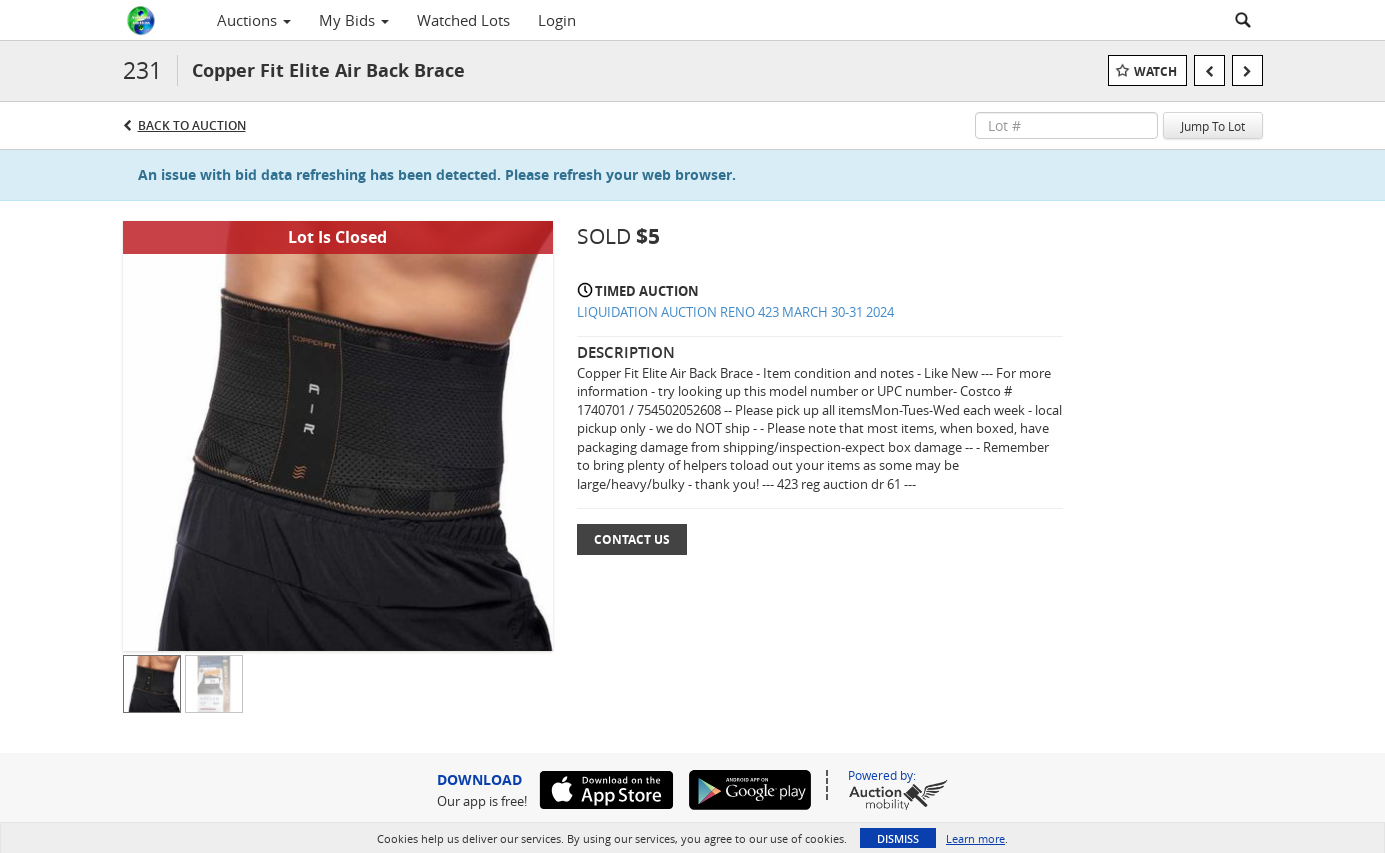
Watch (1155, 71)
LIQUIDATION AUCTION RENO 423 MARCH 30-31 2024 (735, 312)
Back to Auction (192, 125)
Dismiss (898, 838)
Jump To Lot (1213, 126)
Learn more (975, 838)
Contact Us (632, 539)
